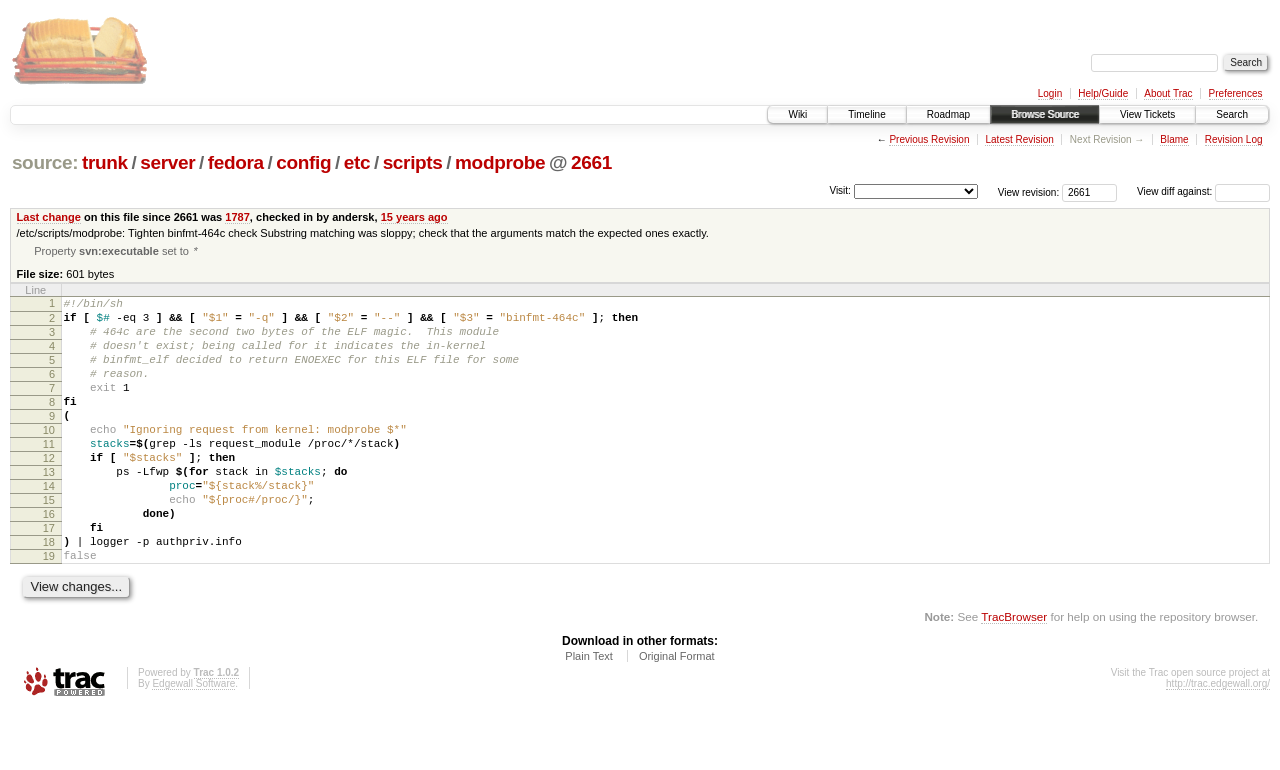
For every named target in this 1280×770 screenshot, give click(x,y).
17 (49, 578)
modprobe (500, 162)
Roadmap (948, 114)
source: (45, 162)
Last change (49, 217)
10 (49, 459)
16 (49, 561)
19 (49, 612)
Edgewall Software (193, 742)
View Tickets (1147, 114)
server (167, 162)
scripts (413, 162)
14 (49, 527)
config (303, 162)
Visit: (840, 190)
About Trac (1168, 93)
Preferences (1236, 93)
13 (49, 510)
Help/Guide (1103, 93)
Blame (1174, 139)
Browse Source (1045, 114)
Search (1232, 114)
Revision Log (1234, 139)
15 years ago (414, 217)
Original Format (677, 715)
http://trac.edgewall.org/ (1218, 742)
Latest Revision (1019, 139)
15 (49, 544)
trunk (105, 162)
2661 (591, 162)
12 (49, 493)
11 (49, 476)
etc (357, 162)
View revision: (1029, 191)
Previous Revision (929, 139)
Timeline (866, 114)
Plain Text (589, 715)
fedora (236, 162)
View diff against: (1203, 191)
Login (1050, 93)
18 (49, 595)
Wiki (797, 114)
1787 (237, 217)
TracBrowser (1014, 675)
